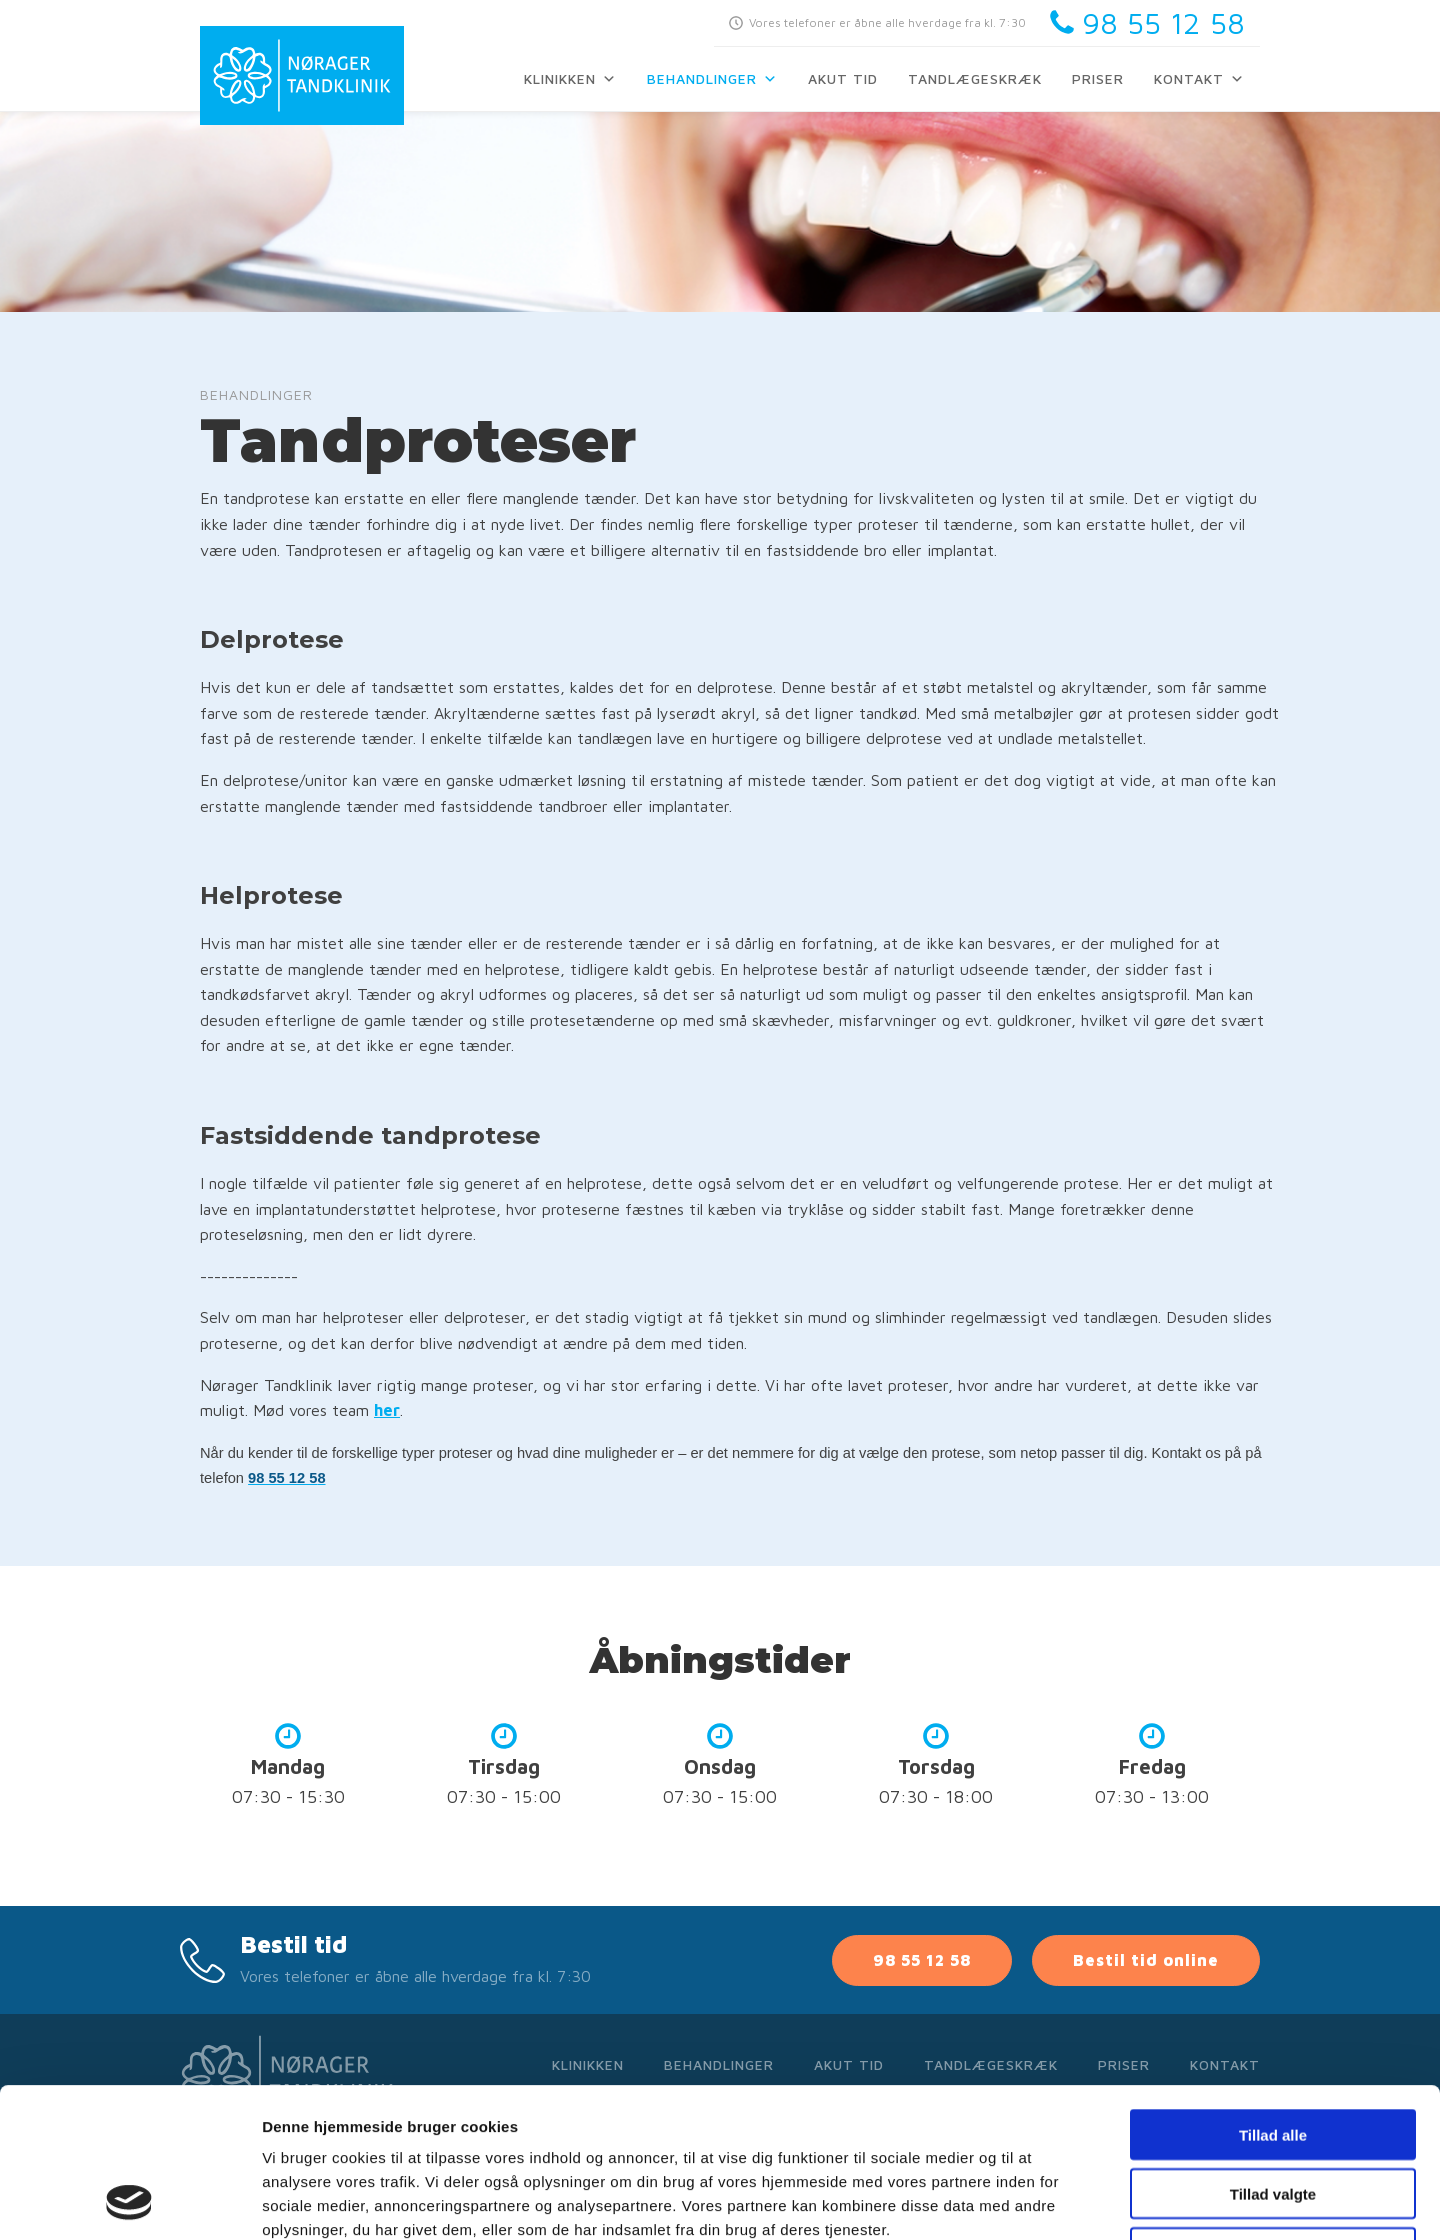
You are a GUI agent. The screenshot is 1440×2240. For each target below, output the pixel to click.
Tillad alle (1273, 1994)
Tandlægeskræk (975, 78)
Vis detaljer (1039, 2200)
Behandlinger (712, 78)
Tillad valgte (1273, 2053)
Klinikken (570, 78)
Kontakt (1199, 78)
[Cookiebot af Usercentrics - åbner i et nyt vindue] (129, 2201)
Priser (1098, 78)
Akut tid (843, 78)
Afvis (1273, 2112)
